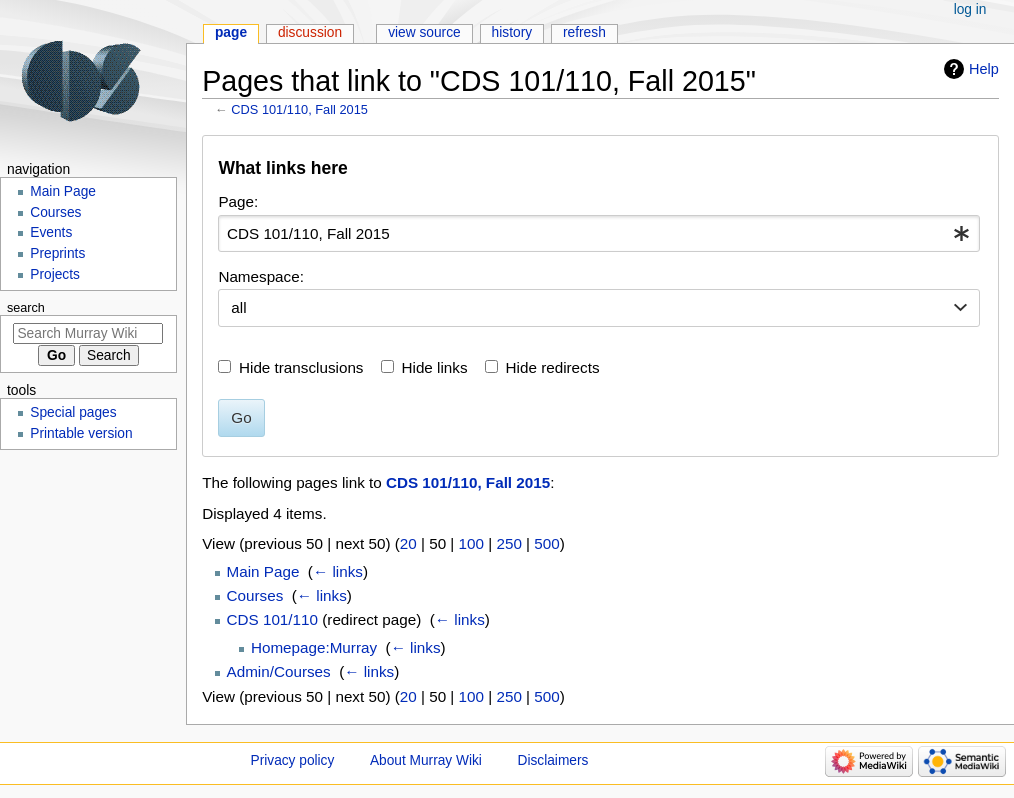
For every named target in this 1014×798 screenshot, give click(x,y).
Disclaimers (553, 760)
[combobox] (599, 234)
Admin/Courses (279, 671)
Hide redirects (553, 367)
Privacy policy (293, 760)
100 (471, 543)
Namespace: (261, 276)
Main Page (263, 571)
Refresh (584, 32)
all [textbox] (238, 307)
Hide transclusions (301, 367)
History (512, 32)
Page (231, 32)
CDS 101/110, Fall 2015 (299, 109)
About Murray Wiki (426, 760)
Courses (255, 595)
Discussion (310, 32)
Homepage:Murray (314, 647)
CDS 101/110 (272, 619)
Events (51, 232)
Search (26, 308)
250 (508, 543)
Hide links (435, 367)
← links (338, 571)
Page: (238, 201)
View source (424, 32)
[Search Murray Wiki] (88, 333)
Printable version (81, 433)
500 (546, 543)
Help (984, 69)
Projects (55, 274)
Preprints (57, 253)
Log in (970, 9)
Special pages (73, 412)
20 (408, 543)
